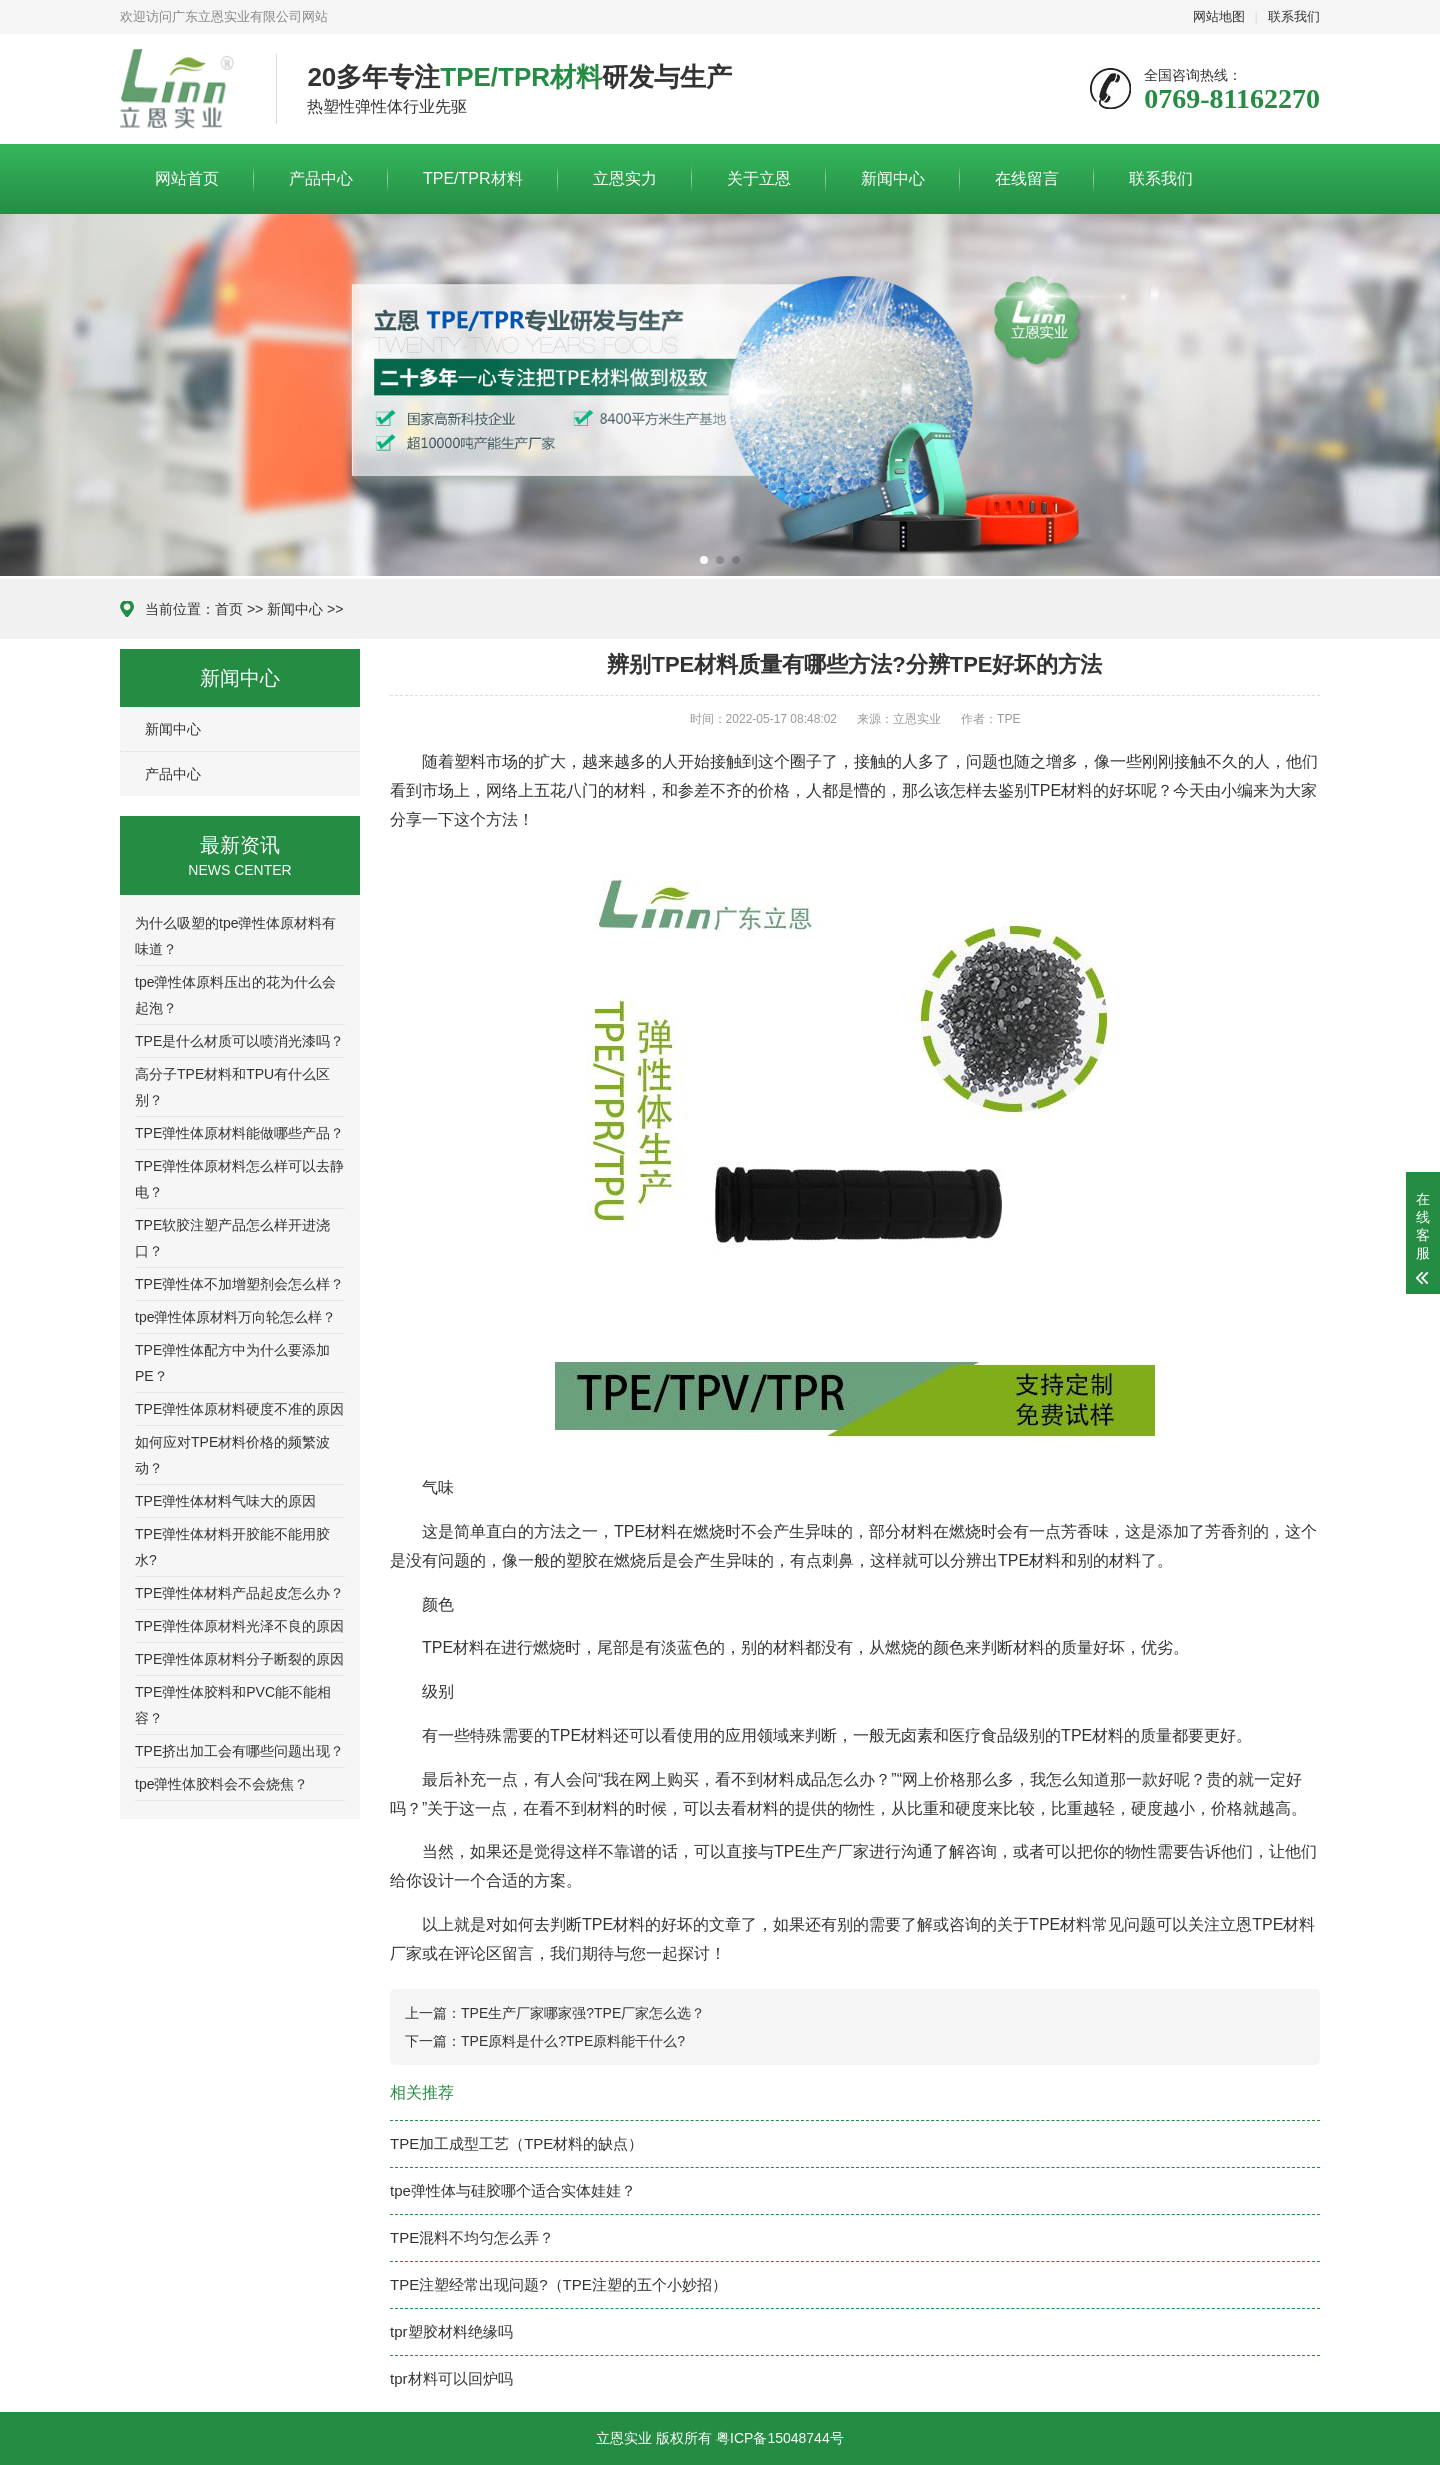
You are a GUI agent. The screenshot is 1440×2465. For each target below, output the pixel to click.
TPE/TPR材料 (473, 178)
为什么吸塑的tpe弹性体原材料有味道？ (235, 936)
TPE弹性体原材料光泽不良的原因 (239, 1626)
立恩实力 (625, 178)
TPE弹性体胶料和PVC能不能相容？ (233, 1705)
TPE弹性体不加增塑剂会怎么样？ (239, 1284)
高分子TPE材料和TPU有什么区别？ (232, 1087)
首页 (229, 609)
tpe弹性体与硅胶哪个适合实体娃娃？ (513, 2190)
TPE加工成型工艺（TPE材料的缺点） (516, 2143)
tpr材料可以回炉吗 (451, 2378)
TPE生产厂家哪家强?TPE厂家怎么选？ (583, 2013)
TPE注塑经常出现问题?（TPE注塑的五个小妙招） (558, 2284)
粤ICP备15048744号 (780, 2438)
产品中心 (321, 178)
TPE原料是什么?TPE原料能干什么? (573, 2041)
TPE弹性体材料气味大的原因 (225, 1501)
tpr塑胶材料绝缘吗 (451, 2331)
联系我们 (1294, 16)
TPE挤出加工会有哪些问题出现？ (239, 1751)
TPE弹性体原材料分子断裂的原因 (239, 1659)
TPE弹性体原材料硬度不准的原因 (239, 1409)
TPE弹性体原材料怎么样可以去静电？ (239, 1179)
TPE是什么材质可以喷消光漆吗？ (239, 1041)
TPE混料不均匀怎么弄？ (472, 2237)
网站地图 (1219, 16)
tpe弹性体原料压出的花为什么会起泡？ (235, 995)
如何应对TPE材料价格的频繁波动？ (232, 1455)
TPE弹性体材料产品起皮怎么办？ (239, 1593)
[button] (704, 560)
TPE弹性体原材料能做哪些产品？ (239, 1133)
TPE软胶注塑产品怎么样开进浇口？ (232, 1238)
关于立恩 (759, 178)
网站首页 (187, 178)
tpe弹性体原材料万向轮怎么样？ (235, 1317)
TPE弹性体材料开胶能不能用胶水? (232, 1547)
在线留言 (1027, 178)
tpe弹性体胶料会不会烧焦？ (221, 1784)
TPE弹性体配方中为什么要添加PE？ (232, 1363)
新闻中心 (893, 178)
